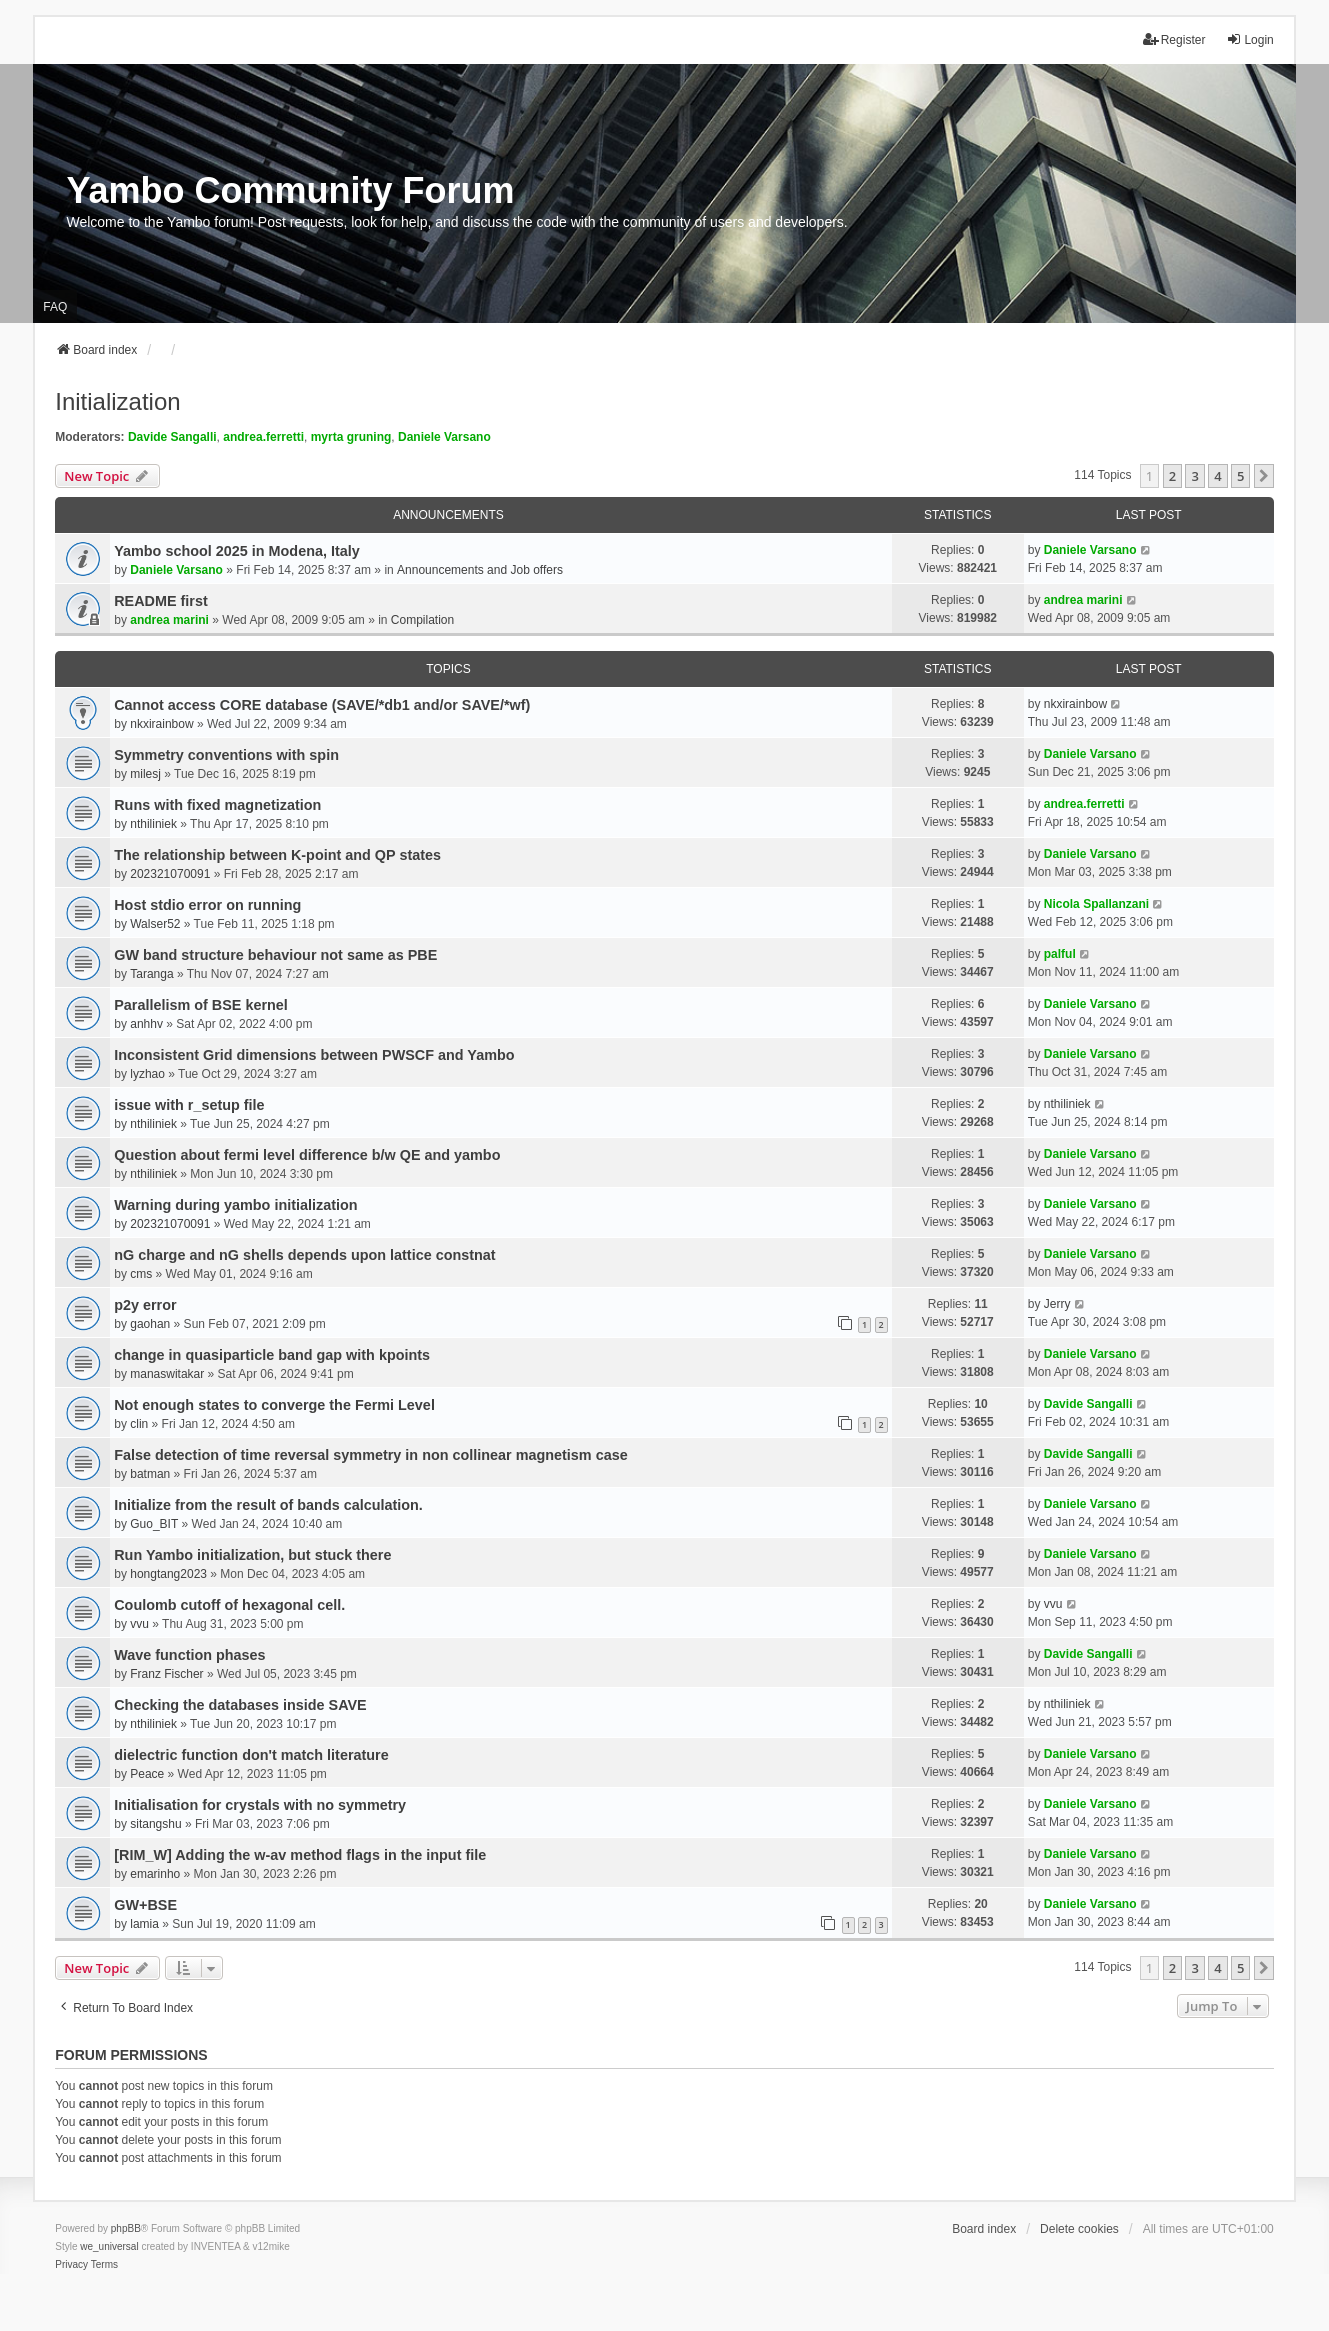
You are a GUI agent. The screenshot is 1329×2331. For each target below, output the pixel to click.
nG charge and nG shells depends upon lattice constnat (304, 1255)
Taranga (151, 974)
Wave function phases (189, 1655)
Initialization (117, 401)
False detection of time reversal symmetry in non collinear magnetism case (370, 1455)
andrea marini (169, 620)
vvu (139, 1624)
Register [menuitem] (1174, 39)
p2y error (145, 1305)
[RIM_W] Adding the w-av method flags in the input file (300, 1855)
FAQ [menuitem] (55, 307)
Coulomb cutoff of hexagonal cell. (229, 1605)
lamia (144, 1924)
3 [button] (1194, 476)
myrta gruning (351, 437)
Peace (147, 1774)
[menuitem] (71, 2265)
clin (139, 1424)
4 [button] (1217, 476)
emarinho (155, 1874)
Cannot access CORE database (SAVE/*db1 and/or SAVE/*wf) (322, 705)
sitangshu (155, 1824)
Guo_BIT (154, 1524)
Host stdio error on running (207, 905)
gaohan (150, 1324)
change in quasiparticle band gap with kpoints (272, 1355)
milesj (145, 774)
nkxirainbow (161, 724)
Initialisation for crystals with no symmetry (260, 1805)
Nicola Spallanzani (1096, 904)
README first (161, 601)
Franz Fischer (166, 1674)
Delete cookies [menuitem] (1079, 2229)
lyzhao (147, 1074)
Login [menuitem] (1249, 39)
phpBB (126, 2228)
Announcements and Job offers (480, 570)
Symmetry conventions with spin (226, 755)
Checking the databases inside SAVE (240, 1705)
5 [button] (1240, 476)
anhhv (146, 1024)
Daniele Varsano (444, 437)
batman (150, 1474)
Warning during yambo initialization (235, 1205)
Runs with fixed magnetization (217, 805)
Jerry (1057, 1304)
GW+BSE (145, 1905)
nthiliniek (153, 824)
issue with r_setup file (189, 1105)
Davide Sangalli (172, 437)
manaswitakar (167, 1374)
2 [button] (1172, 476)
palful (1060, 954)
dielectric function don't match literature (251, 1755)
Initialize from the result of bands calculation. (268, 1505)
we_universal (109, 2246)
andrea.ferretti (263, 437)
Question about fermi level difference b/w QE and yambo (307, 1155)
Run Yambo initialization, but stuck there (252, 1555)
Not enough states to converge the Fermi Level (274, 1405)
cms (141, 1274)
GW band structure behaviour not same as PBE (275, 955)
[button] (1264, 476)
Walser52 (155, 924)
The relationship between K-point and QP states (277, 855)
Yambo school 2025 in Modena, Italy (237, 551)
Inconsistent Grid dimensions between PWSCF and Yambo (314, 1055)
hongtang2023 (168, 1574)
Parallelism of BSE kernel (201, 1005)
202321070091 (170, 874)
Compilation (422, 620)
